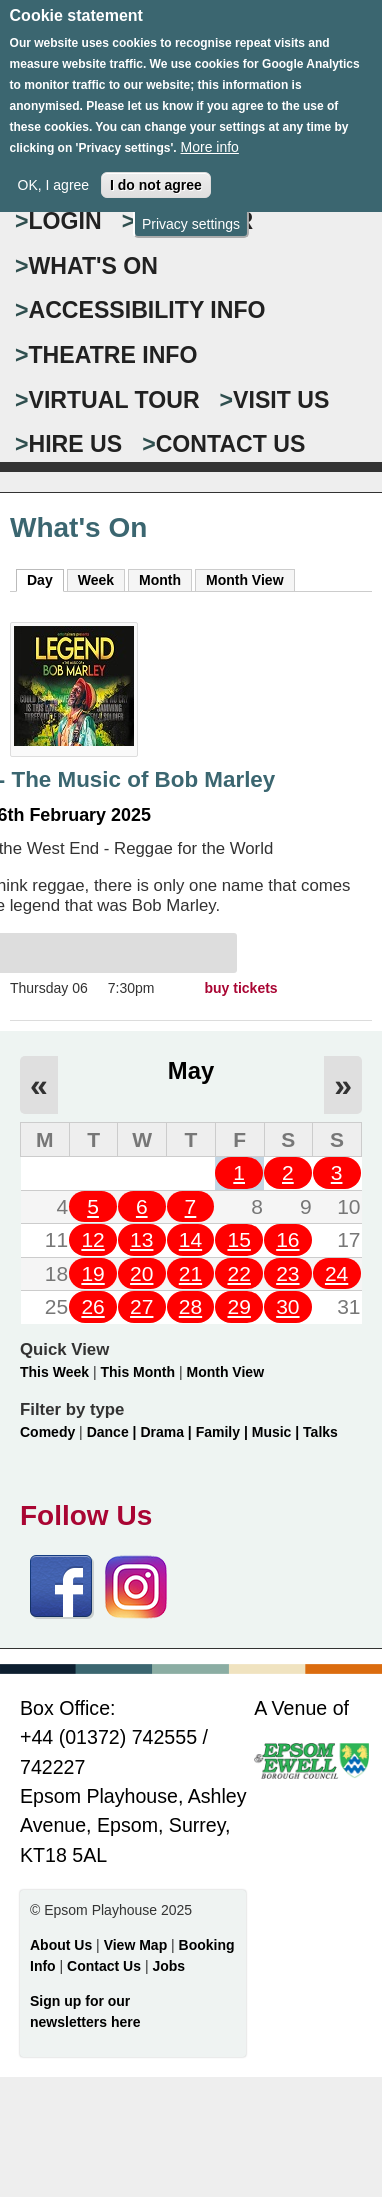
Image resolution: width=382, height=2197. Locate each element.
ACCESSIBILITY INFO (147, 310)
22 (238, 1273)
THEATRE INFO (113, 355)
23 (287, 1273)
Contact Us (106, 1966)
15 (238, 1239)
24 (336, 1273)
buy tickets (241, 988)
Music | (277, 1432)
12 (92, 1239)
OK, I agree (54, 167)
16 (287, 1239)
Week (96, 580)
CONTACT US (231, 444)
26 (92, 1306)
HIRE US (76, 444)
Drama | (167, 1432)
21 (190, 1273)
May (191, 1070)
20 (141, 1273)
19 (92, 1273)
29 (238, 1306)
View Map (137, 1945)
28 (190, 1306)
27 (141, 1306)
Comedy (47, 1432)
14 (190, 1239)
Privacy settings (191, 205)
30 (287, 1306)
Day (45, 579)
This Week (54, 1372)
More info (210, 129)
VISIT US (281, 400)
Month (160, 580)
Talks (320, 1432)
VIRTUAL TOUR (114, 400)
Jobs (168, 1966)
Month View (245, 580)
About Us (61, 1945)
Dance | (114, 1432)
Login (65, 221)
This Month (137, 1372)
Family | (224, 1432)
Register (194, 221)
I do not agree (156, 167)
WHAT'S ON (94, 266)
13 (141, 1239)
